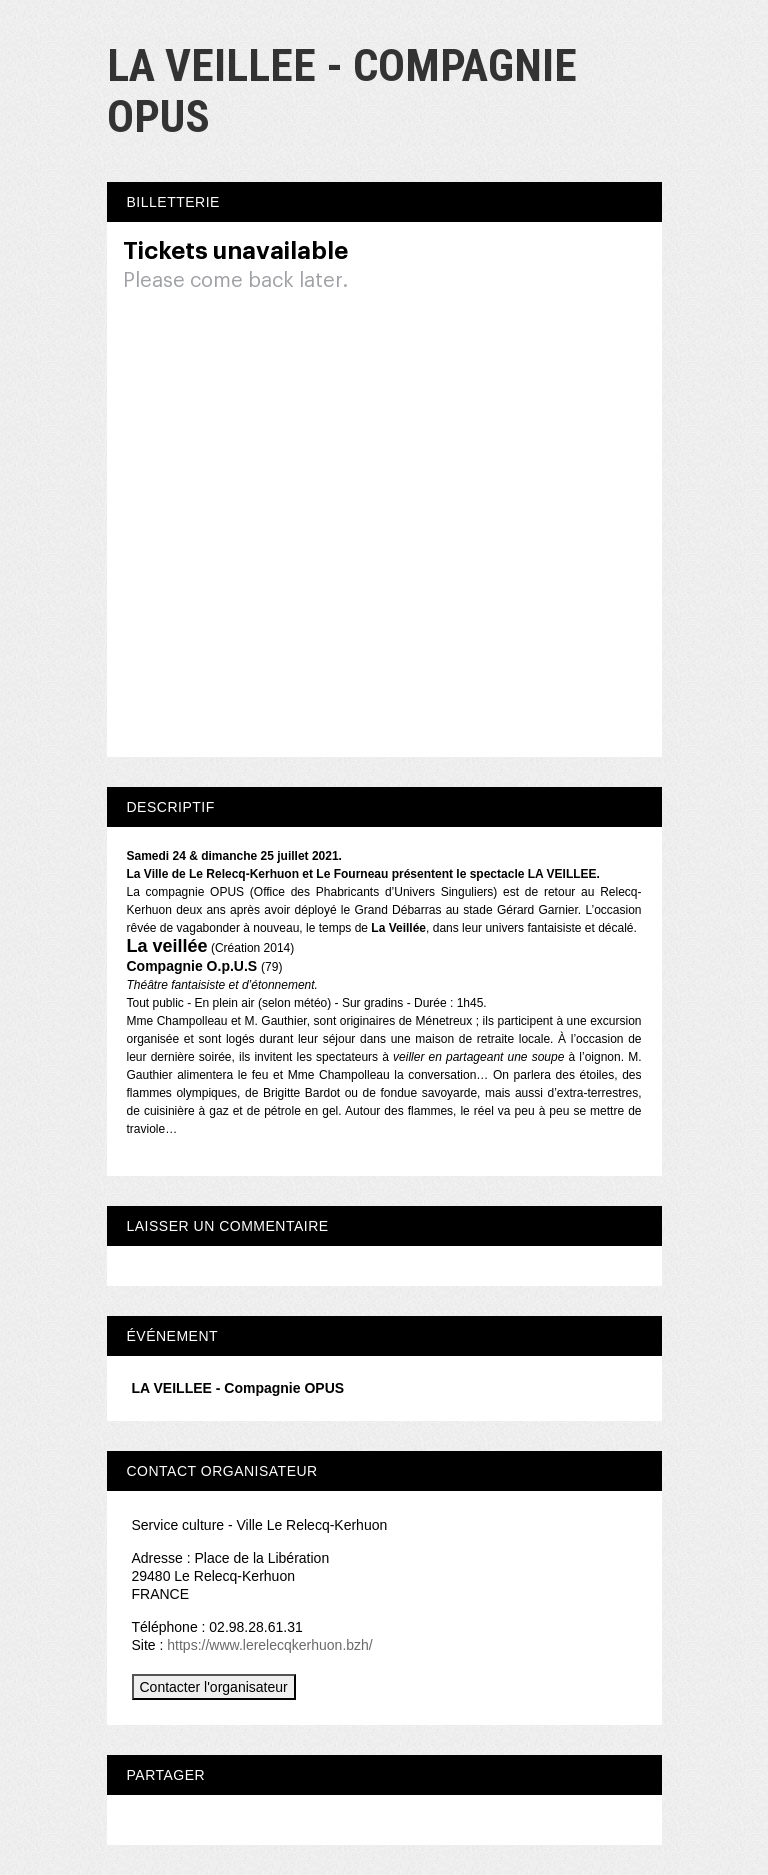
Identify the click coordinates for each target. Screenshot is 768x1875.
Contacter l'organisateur (214, 1687)
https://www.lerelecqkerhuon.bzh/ (269, 1645)
